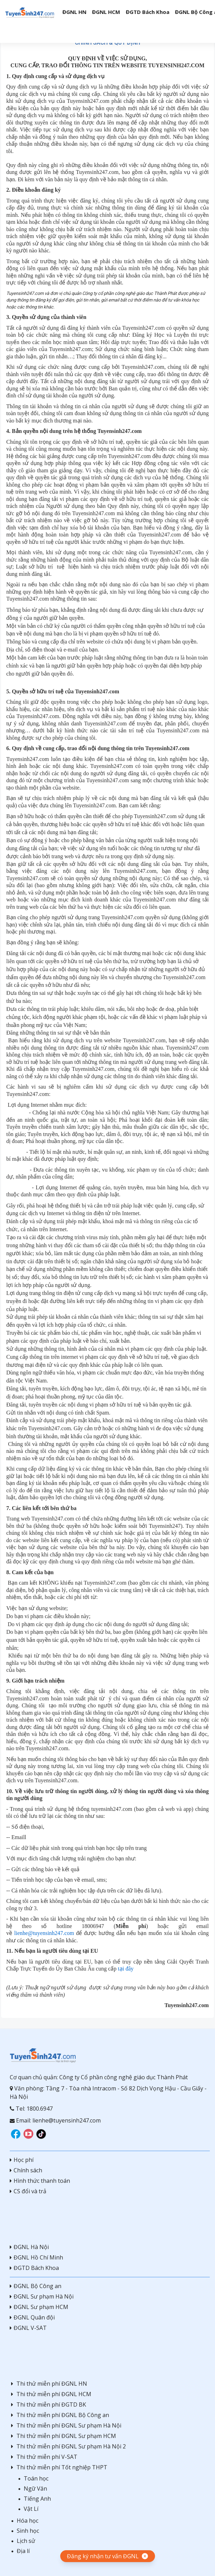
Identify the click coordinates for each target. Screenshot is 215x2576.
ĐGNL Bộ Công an (35, 2286)
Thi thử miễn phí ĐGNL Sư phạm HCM (63, 2436)
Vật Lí (31, 2509)
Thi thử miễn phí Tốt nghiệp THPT (58, 2467)
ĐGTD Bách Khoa (34, 2268)
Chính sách (26, 2170)
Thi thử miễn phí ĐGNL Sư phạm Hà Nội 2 (68, 2446)
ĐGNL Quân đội (32, 2317)
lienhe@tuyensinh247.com (44, 1933)
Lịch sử (26, 2541)
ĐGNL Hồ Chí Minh (36, 2257)
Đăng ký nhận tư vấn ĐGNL (103, 2556)
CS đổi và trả (28, 2191)
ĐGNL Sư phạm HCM (39, 2307)
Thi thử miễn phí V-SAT (43, 2457)
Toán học (36, 2478)
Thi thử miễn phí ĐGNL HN (48, 2383)
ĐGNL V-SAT (28, 2328)
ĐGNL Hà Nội (29, 2247)
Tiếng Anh (37, 2498)
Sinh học (28, 2531)
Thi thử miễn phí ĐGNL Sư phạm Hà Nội (65, 2425)
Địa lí (23, 2551)
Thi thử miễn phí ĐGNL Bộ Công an (59, 2415)
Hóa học (27, 2520)
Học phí (21, 2160)
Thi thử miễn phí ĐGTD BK (48, 2404)
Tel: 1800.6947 (31, 2108)
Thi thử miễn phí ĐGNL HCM (50, 2394)
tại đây (125, 1969)
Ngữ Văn (35, 2488)
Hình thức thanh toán (40, 2181)
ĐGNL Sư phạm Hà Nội (42, 2296)
